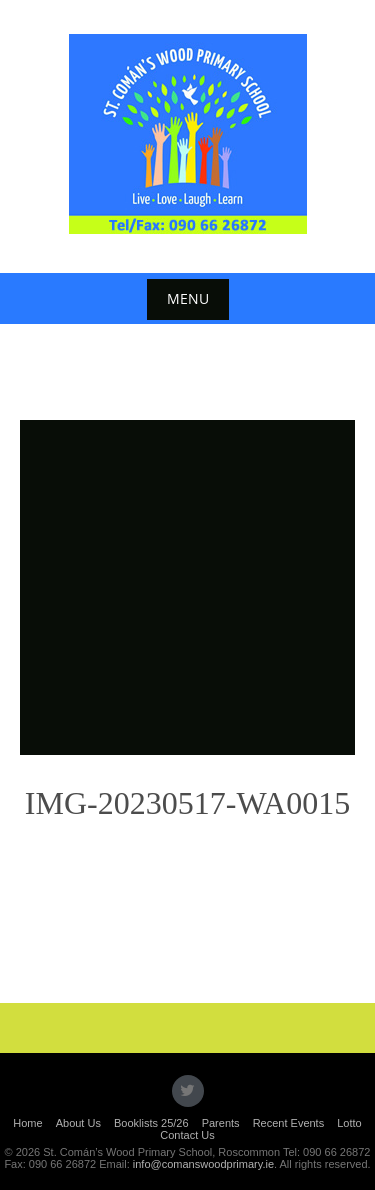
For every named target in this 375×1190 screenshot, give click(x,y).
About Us (78, 1123)
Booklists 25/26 (151, 1123)
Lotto (349, 1123)
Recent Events (289, 1123)
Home (27, 1123)
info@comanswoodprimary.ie (203, 1164)
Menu (188, 298)
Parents (221, 1123)
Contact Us (187, 1135)
